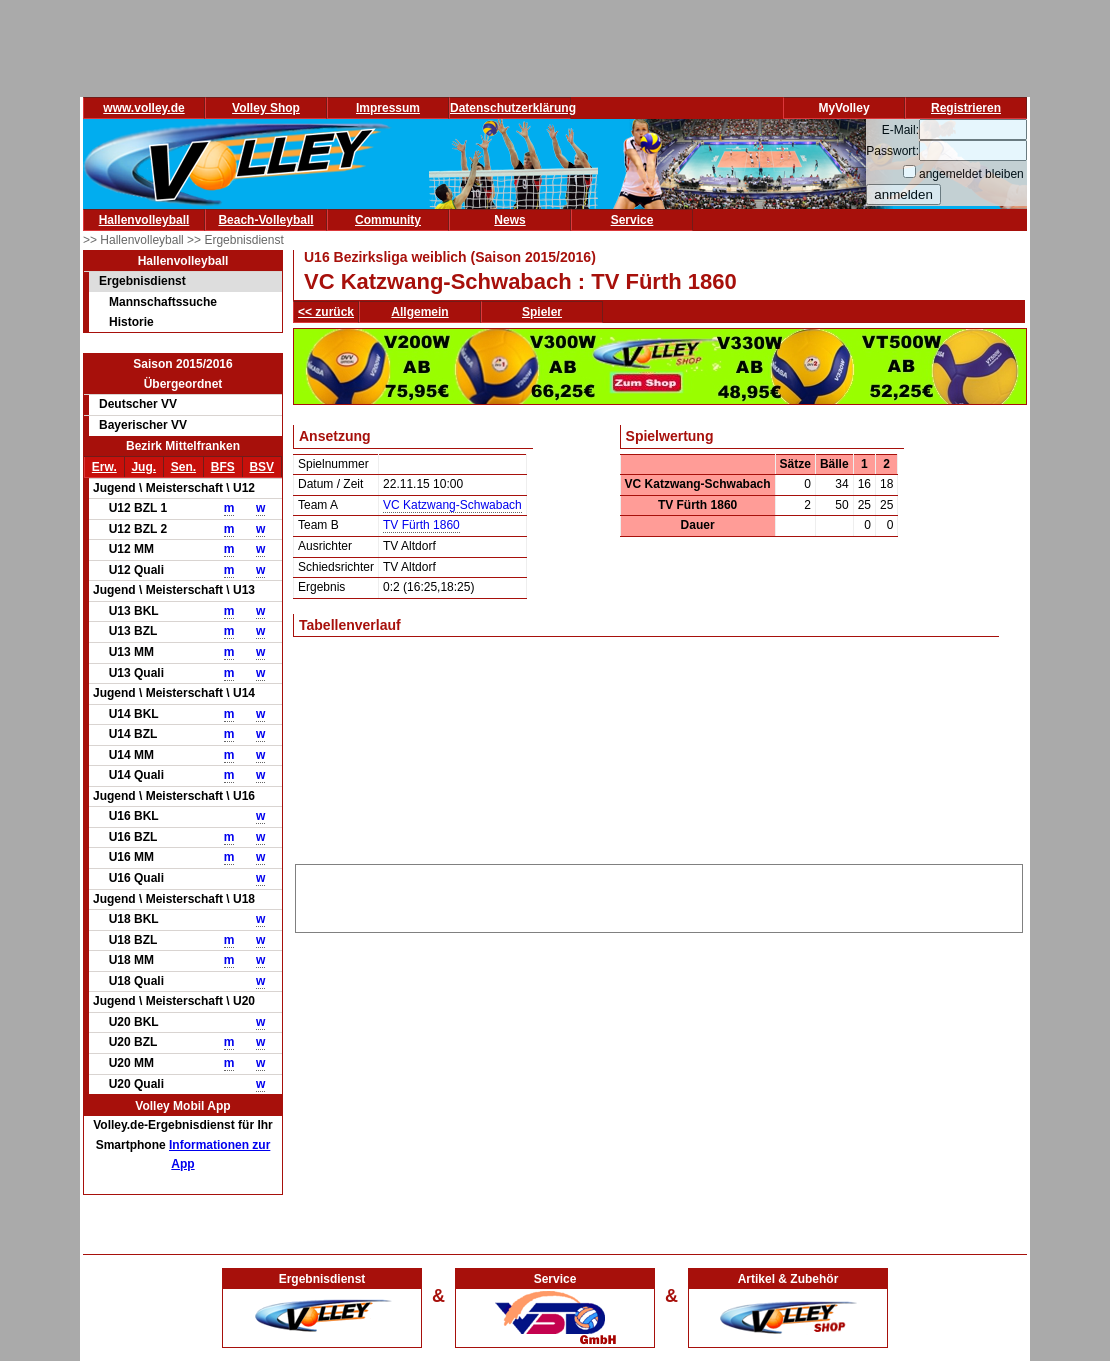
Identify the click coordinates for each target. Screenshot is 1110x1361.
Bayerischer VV (143, 425)
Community (388, 220)
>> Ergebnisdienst (235, 240)
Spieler (542, 312)
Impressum (388, 108)
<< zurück (326, 312)
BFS (223, 467)
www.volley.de (143, 108)
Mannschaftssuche (163, 302)
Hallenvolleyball (144, 220)
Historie (131, 322)
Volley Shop (266, 108)
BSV (261, 467)
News (509, 220)
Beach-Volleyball (265, 220)
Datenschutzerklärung (513, 108)
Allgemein (419, 312)
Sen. (183, 467)
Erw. (104, 467)
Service (632, 220)
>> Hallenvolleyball (135, 240)
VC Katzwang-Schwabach (452, 505)
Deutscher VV (138, 404)
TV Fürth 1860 (421, 525)
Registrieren (966, 108)
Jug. (143, 467)
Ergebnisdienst (142, 281)
